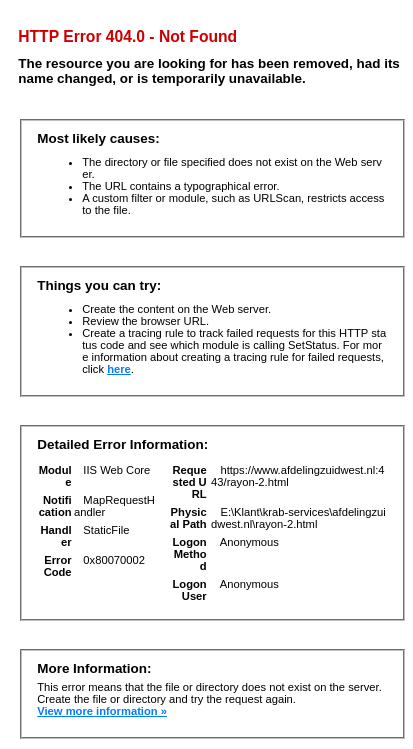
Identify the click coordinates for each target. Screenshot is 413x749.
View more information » (102, 711)
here (119, 369)
